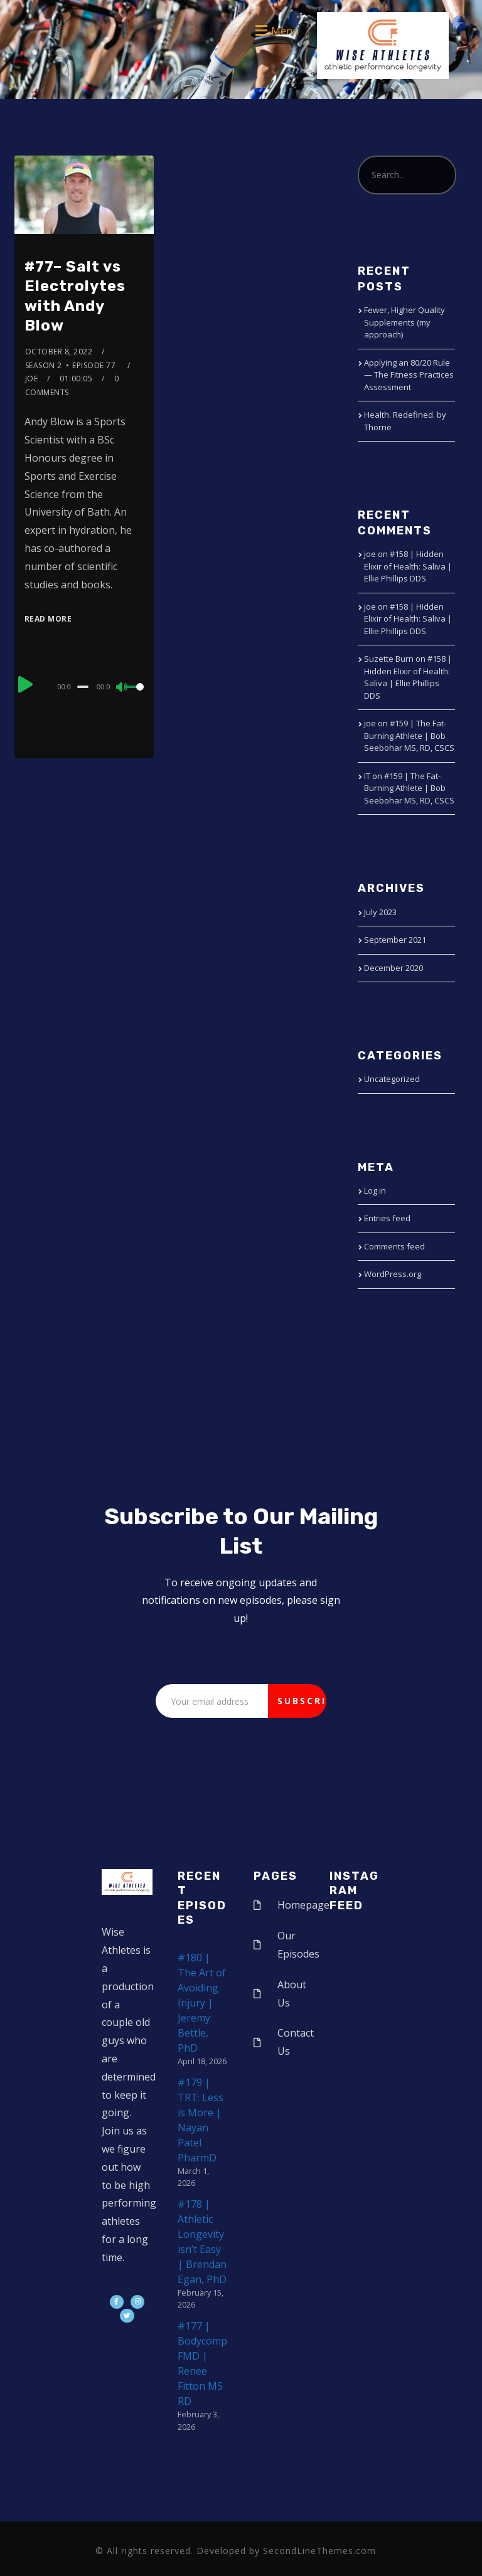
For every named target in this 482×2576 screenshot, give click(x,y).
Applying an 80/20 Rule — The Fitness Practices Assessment (409, 375)
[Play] (25, 684)
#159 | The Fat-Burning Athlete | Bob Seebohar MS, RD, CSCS (409, 735)
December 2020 (393, 967)
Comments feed (394, 1246)
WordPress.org (392, 1274)
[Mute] (122, 688)
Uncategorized (392, 1078)
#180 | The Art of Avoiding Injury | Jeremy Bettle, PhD (202, 2003)
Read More (48, 618)
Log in (375, 1190)
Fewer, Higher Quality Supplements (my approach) (404, 322)
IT (367, 776)
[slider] (82, 687)
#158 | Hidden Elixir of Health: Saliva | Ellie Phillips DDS (408, 566)
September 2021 (395, 939)
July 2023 (380, 912)
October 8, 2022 (59, 351)
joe (31, 378)
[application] (84, 686)
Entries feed (387, 1218)
